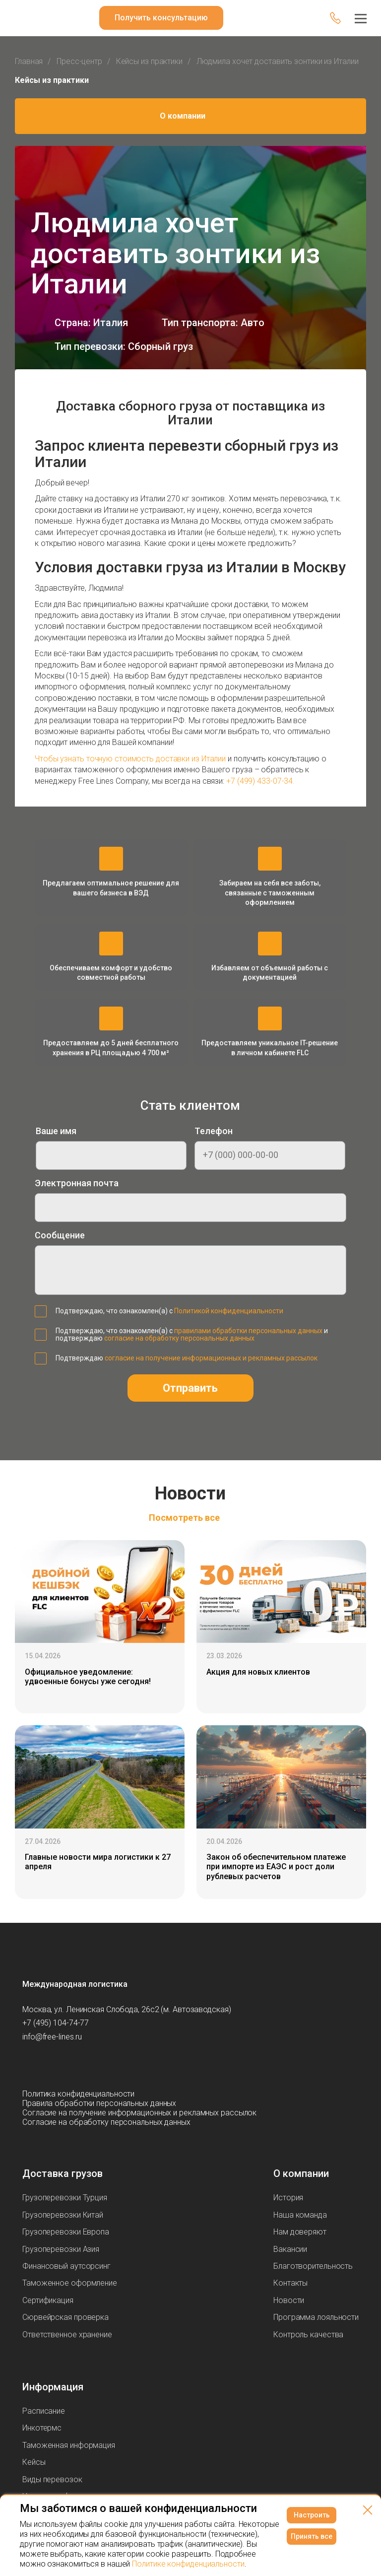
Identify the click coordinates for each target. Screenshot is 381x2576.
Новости (288, 2300)
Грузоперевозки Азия (60, 2249)
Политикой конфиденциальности (228, 1311)
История (288, 2197)
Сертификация (47, 2300)
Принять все (311, 2536)
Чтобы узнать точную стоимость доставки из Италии (130, 758)
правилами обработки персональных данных (248, 1331)
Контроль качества (308, 2334)
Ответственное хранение (67, 2334)
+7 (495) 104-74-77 (55, 2023)
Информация (52, 2387)
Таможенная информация (68, 2445)
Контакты (290, 2283)
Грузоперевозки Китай (62, 2215)
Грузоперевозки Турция (64, 2197)
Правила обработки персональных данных (99, 2103)
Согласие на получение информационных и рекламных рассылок (139, 2112)
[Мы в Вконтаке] (30, 2065)
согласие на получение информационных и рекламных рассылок (211, 1358)
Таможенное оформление (69, 2283)
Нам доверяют (299, 2232)
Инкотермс (42, 2428)
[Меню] (361, 18)
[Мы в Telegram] (70, 2065)
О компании (182, 116)
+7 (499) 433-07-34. (260, 781)
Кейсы (34, 2462)
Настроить (312, 2515)
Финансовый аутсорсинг (66, 2266)
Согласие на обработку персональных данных (106, 2122)
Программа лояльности (316, 2317)
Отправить (190, 1388)
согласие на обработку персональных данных (179, 1338)
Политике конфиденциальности (188, 2564)
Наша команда (300, 2215)
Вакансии (290, 2249)
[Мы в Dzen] (90, 2065)
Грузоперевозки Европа (65, 2232)
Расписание (43, 2411)
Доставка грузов (62, 2173)
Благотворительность (313, 2266)
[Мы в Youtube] (50, 2065)
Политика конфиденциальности (78, 2094)
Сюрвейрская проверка (65, 2317)
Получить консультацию (161, 17)
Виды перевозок (52, 2479)
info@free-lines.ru (52, 2036)
